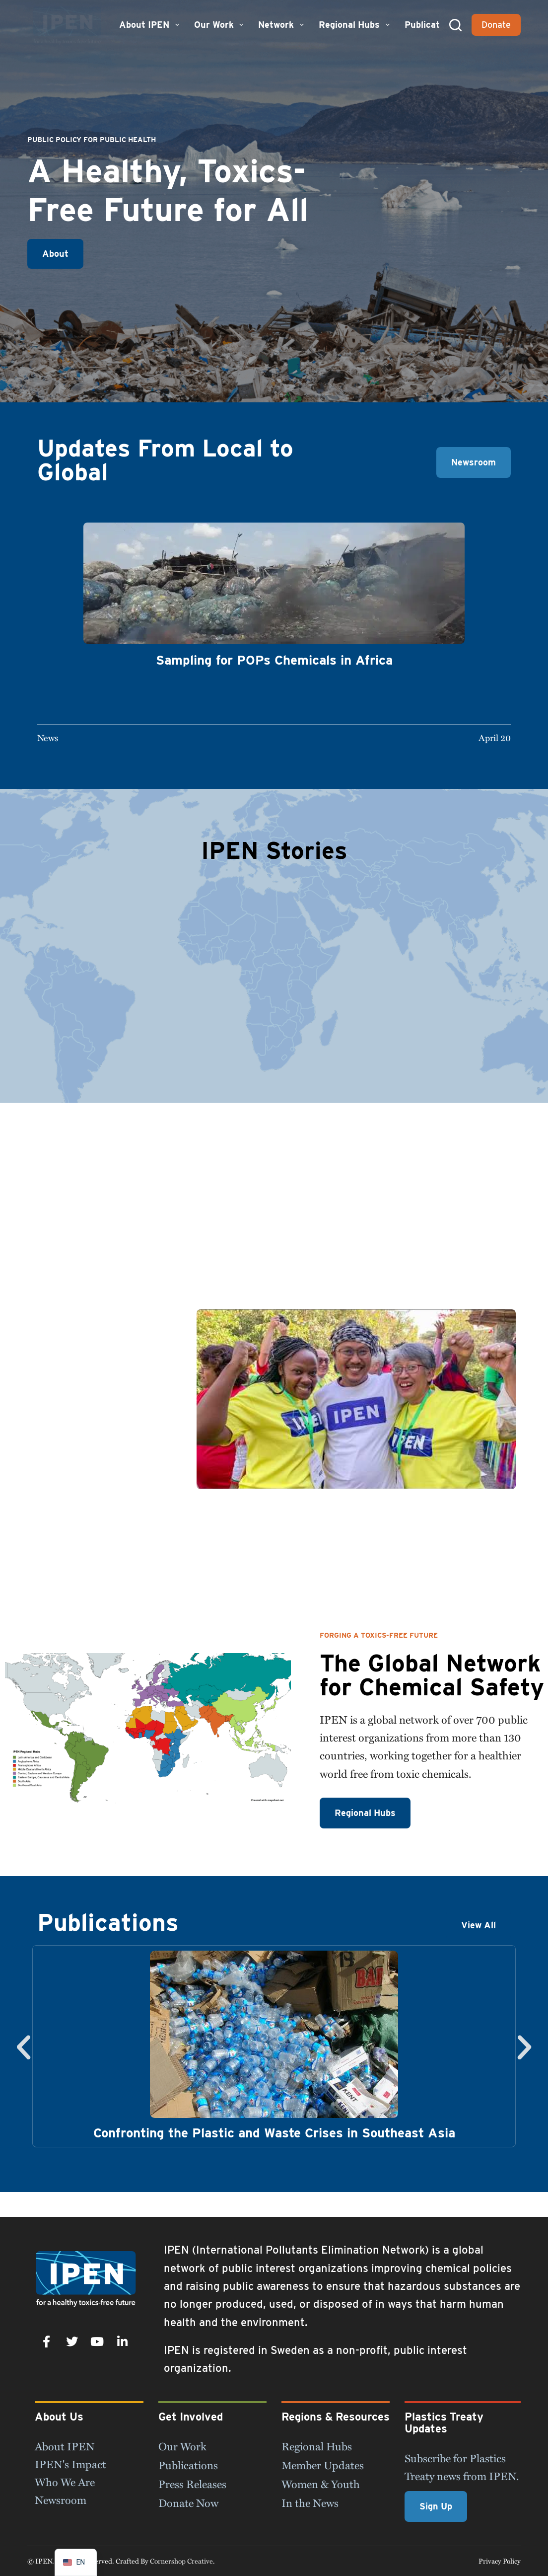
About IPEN (150, 25)
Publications (431, 24)
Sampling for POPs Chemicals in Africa (274, 660)
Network (282, 25)
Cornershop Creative (181, 2561)
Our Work (220, 25)
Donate (496, 24)
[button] (23, 2047)
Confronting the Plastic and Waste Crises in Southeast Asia (274, 2132)
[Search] (455, 25)
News (47, 737)
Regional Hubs (355, 25)
